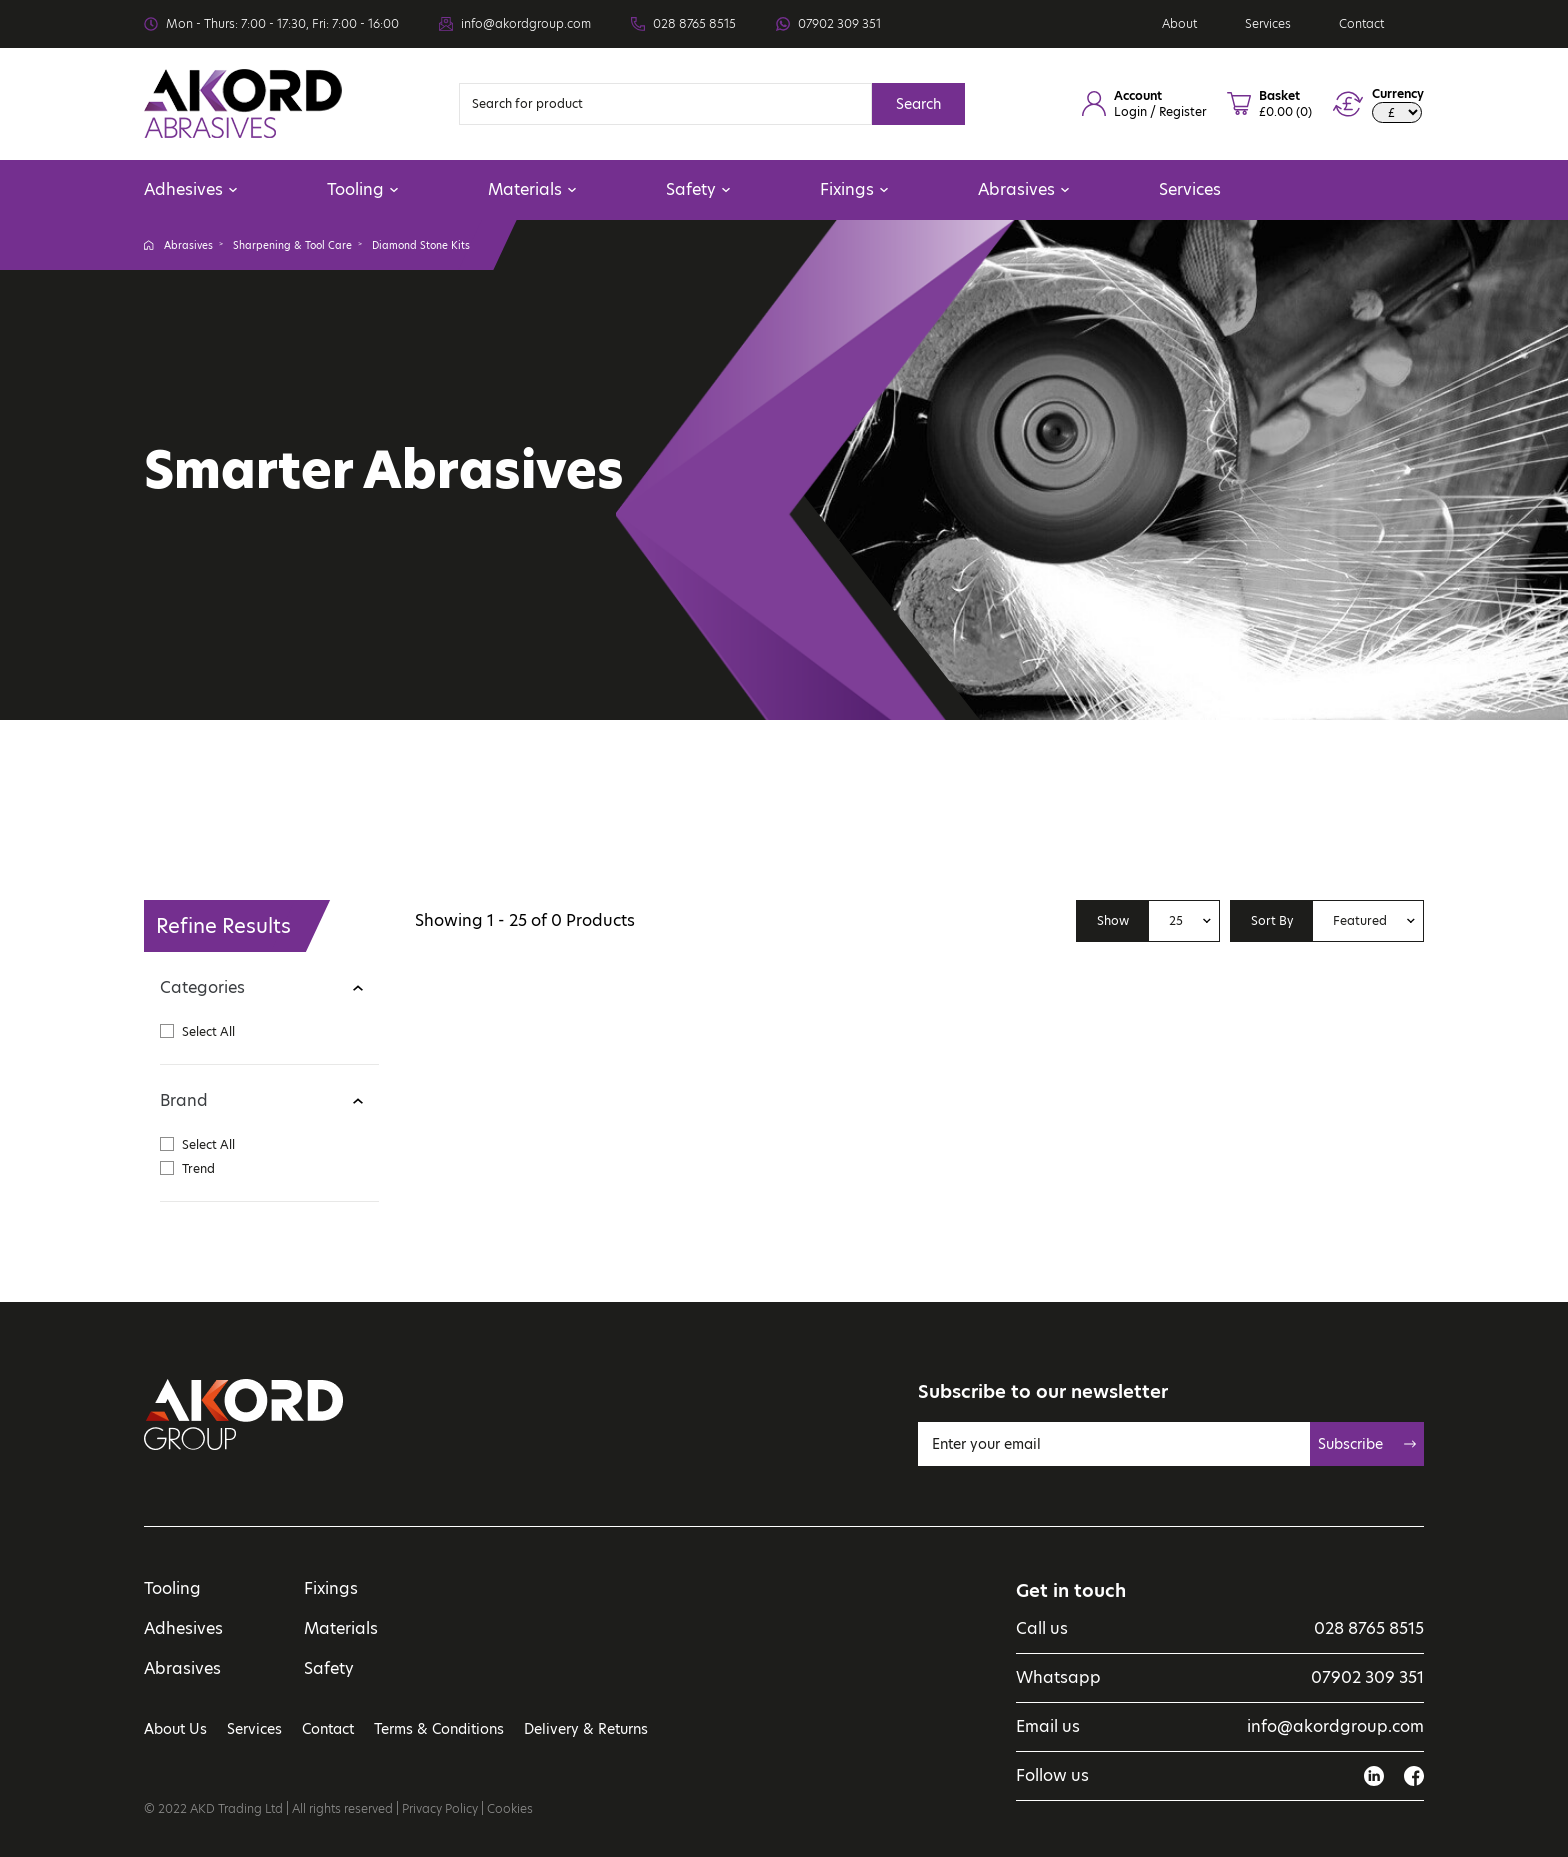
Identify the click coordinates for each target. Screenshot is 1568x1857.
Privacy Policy (440, 1808)
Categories (202, 987)
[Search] (665, 104)
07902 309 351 (839, 24)
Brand (184, 1100)
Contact (1361, 23)
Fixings (854, 189)
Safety (698, 189)
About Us (175, 1729)
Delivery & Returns (586, 1729)
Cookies (510, 1808)
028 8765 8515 (694, 24)
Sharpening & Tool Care (292, 245)
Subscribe (1367, 1444)
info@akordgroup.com (526, 24)
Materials (532, 189)
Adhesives (190, 189)
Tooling (362, 189)
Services (1268, 23)
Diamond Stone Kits (421, 245)
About (1179, 23)
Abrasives (1023, 189)
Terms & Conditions (439, 1729)
